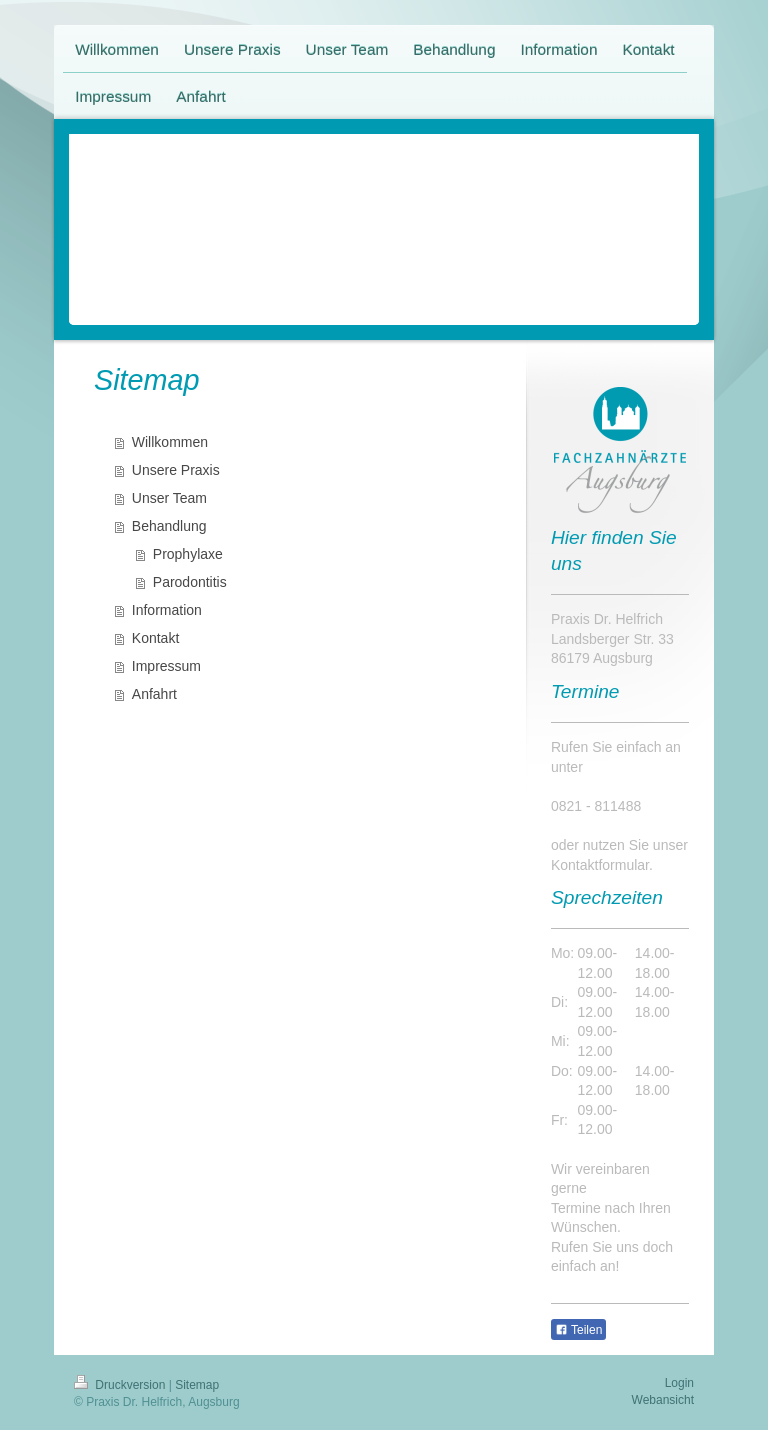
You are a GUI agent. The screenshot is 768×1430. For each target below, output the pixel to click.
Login (679, 1383)
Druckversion (121, 1385)
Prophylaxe (188, 554)
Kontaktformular (600, 865)
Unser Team (169, 498)
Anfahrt (154, 694)
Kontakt (155, 638)
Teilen (578, 1330)
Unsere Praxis (176, 470)
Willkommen (170, 442)
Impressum (166, 666)
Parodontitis (190, 582)
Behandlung (169, 526)
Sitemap (197, 1385)
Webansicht (663, 1400)
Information (167, 610)
